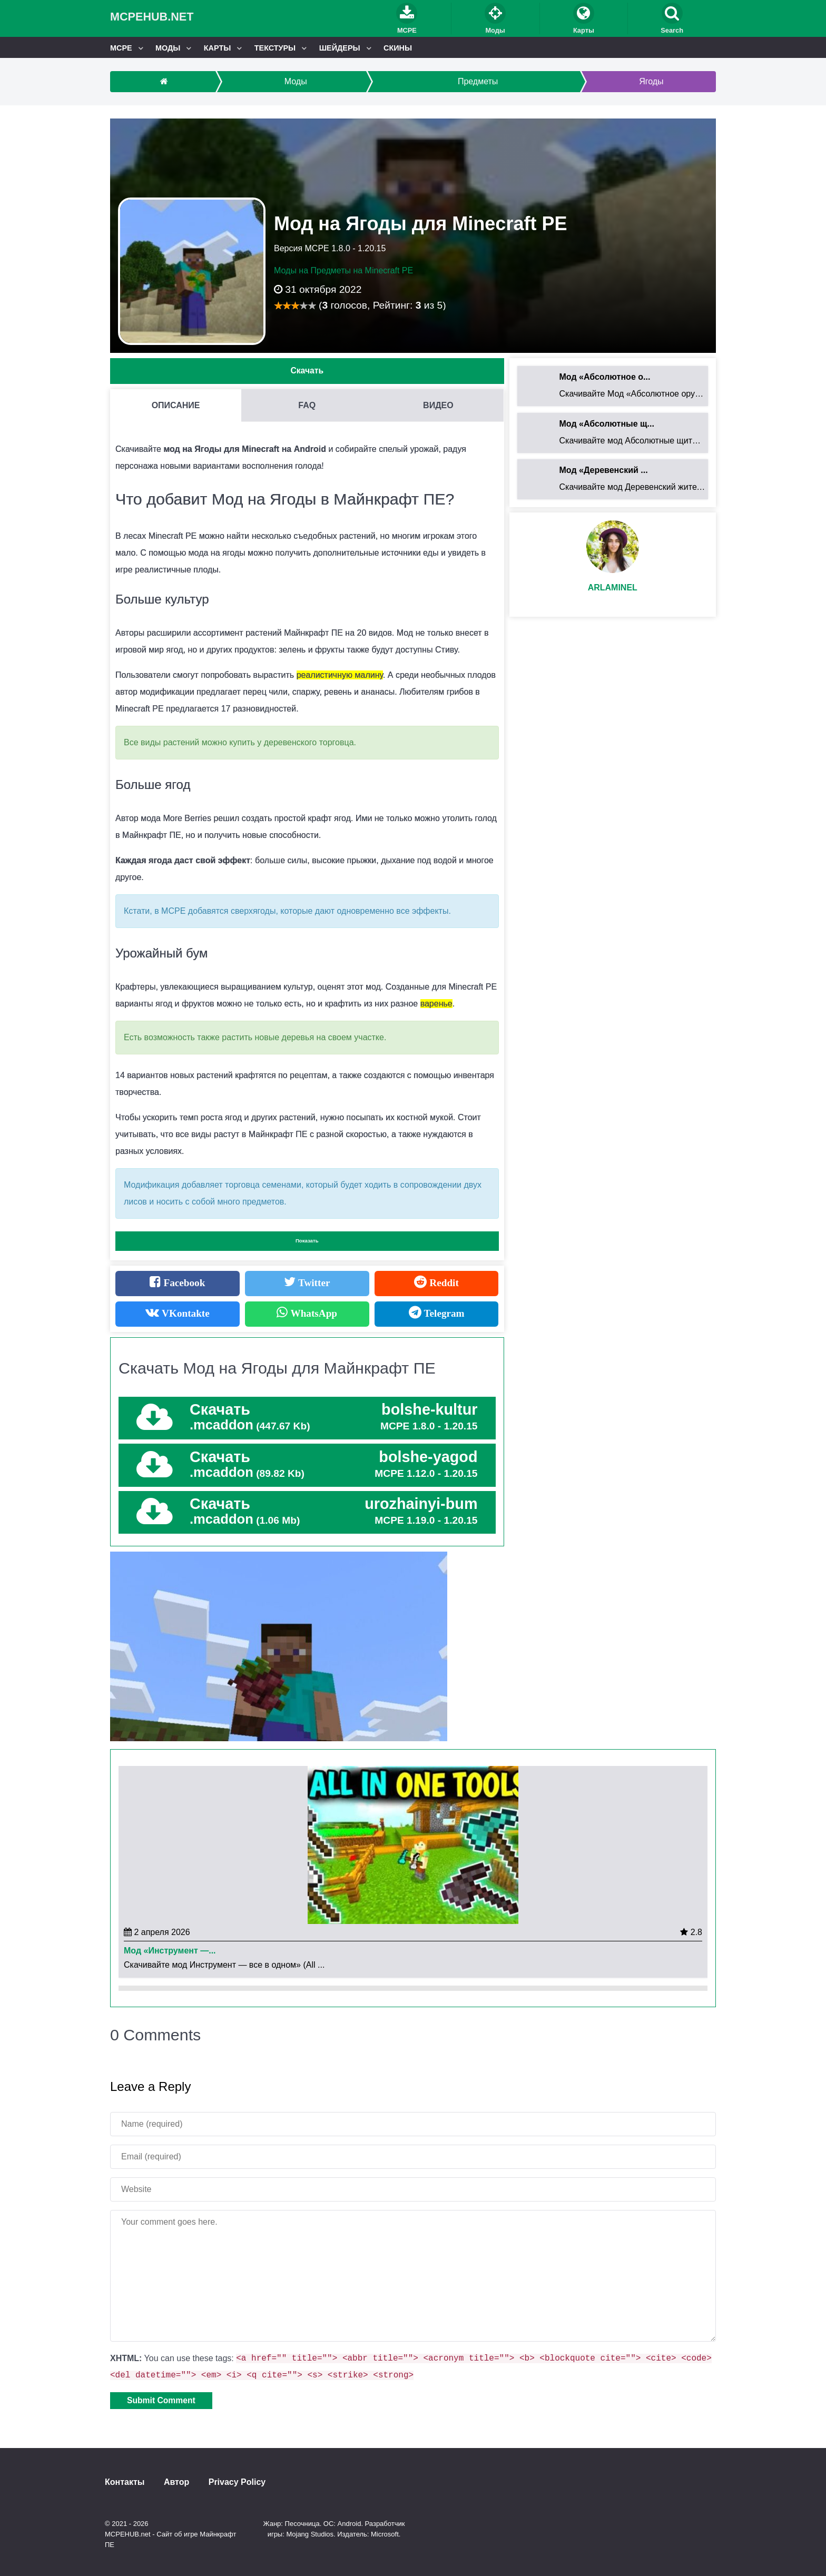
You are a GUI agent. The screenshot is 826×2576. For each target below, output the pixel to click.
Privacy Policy (237, 2482)
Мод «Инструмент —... (170, 1951)
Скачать (306, 370)
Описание (176, 405)
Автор (176, 2482)
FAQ (307, 405)
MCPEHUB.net (151, 16)
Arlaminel (612, 587)
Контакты (124, 2482)
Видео (438, 405)
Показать (307, 1240)
